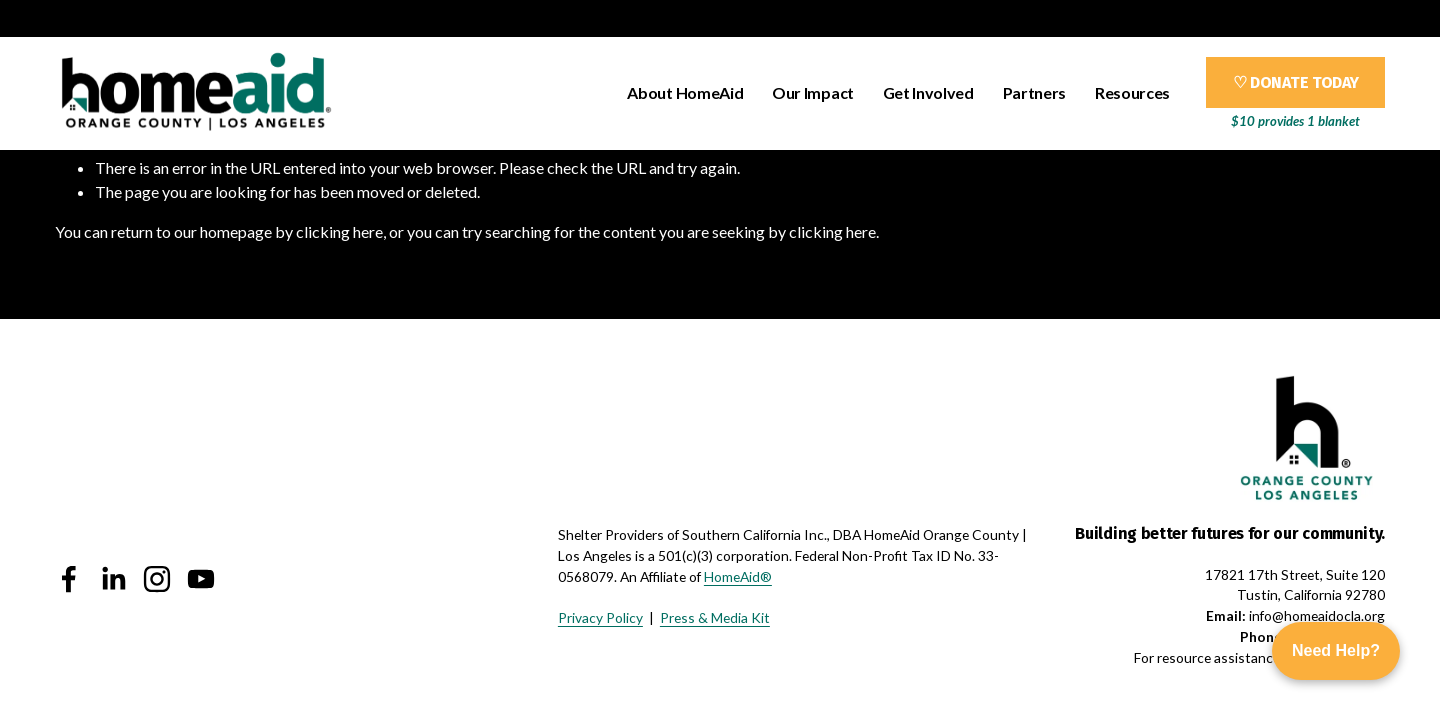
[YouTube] (201, 579)
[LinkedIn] (113, 579)
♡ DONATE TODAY (1296, 82)
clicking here (339, 231)
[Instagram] (157, 579)
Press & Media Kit (715, 617)
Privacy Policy (600, 617)
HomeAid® (738, 576)
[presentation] (612, 421)
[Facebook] (69, 579)
